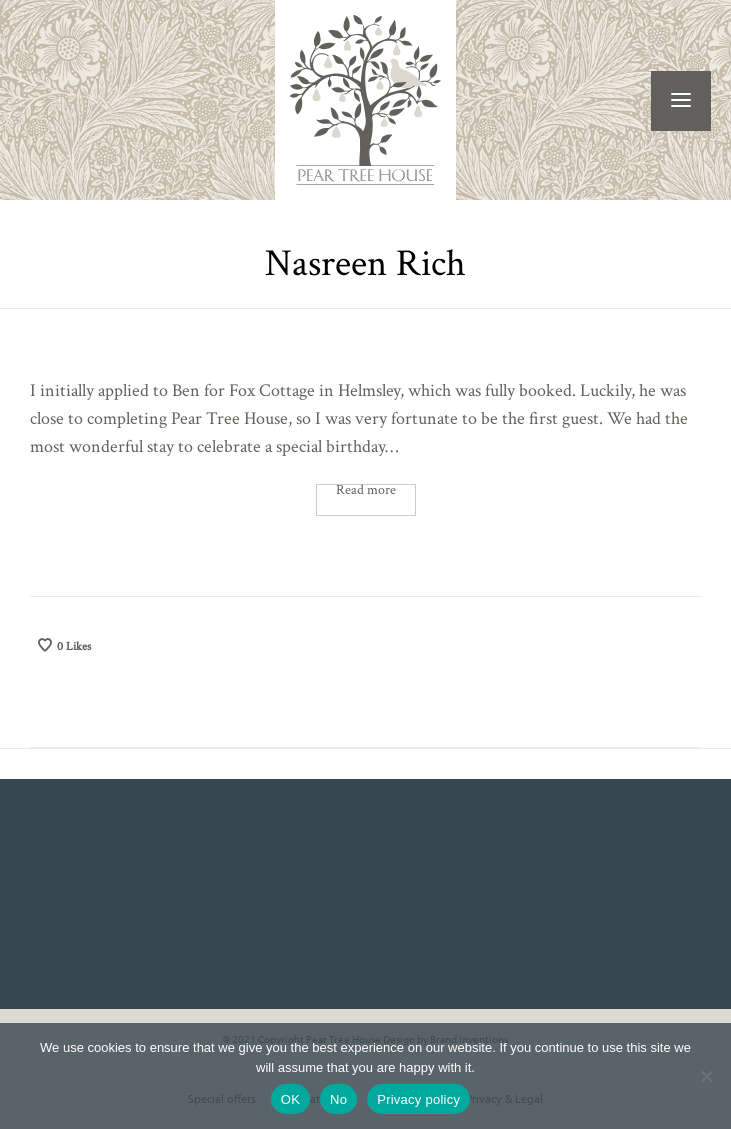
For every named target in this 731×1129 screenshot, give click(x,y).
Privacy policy (418, 1099)
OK (290, 1099)
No (338, 1099)
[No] (706, 1076)
